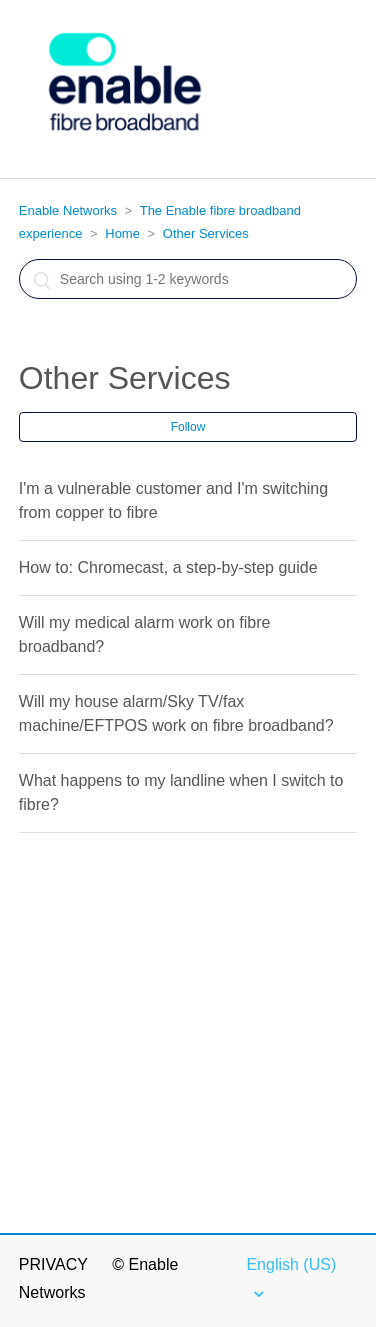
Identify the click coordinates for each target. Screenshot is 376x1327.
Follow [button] (188, 427)
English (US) (291, 1264)
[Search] (188, 279)
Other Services (206, 233)
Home (122, 233)
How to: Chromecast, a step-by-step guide (168, 567)
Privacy (53, 1264)
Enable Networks (68, 210)
